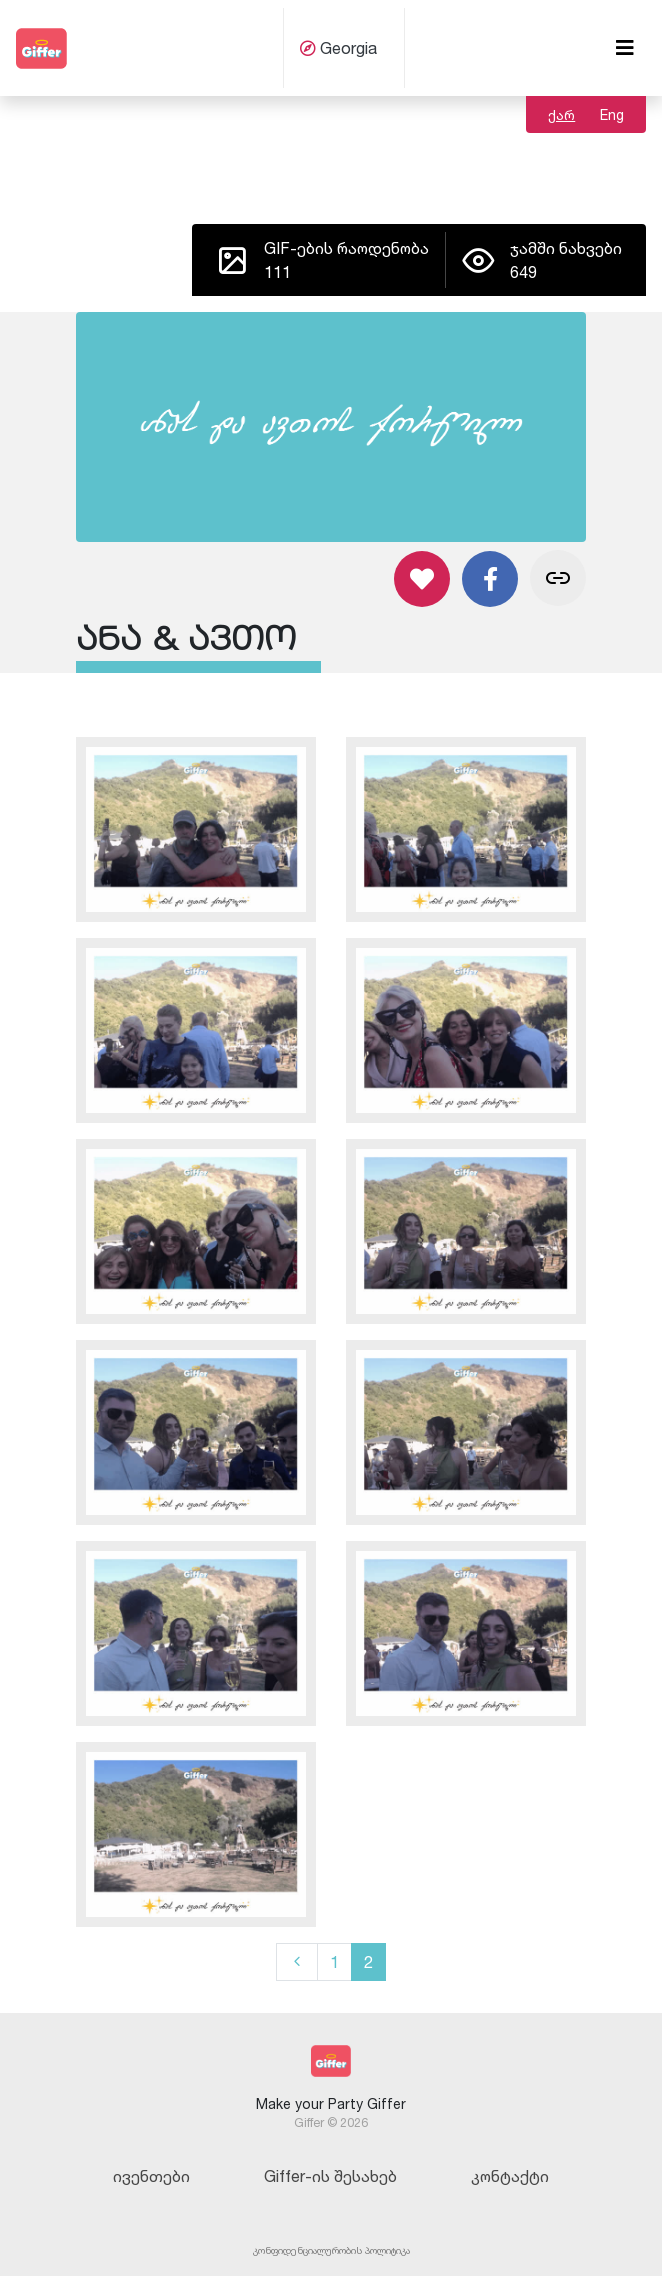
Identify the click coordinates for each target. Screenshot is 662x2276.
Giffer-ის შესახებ (330, 2176)
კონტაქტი (510, 2176)
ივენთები (151, 2176)
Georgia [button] (338, 48)
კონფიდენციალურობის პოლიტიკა (331, 2250)
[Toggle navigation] (625, 48)
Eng (612, 114)
